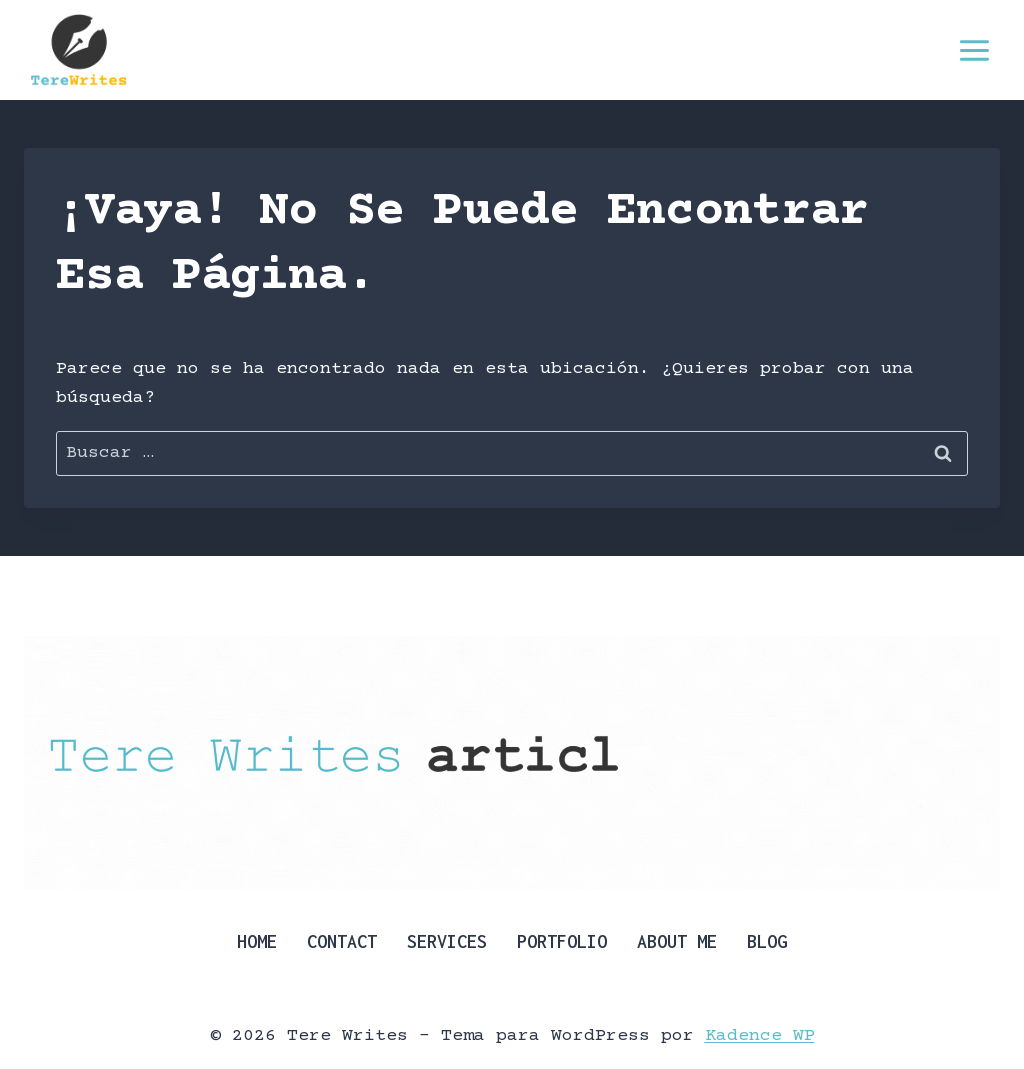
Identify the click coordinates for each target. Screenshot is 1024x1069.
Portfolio (562, 941)
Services (447, 941)
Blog (767, 941)
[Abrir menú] (974, 50)
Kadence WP (760, 1036)
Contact (342, 941)
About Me (677, 941)
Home (257, 941)
